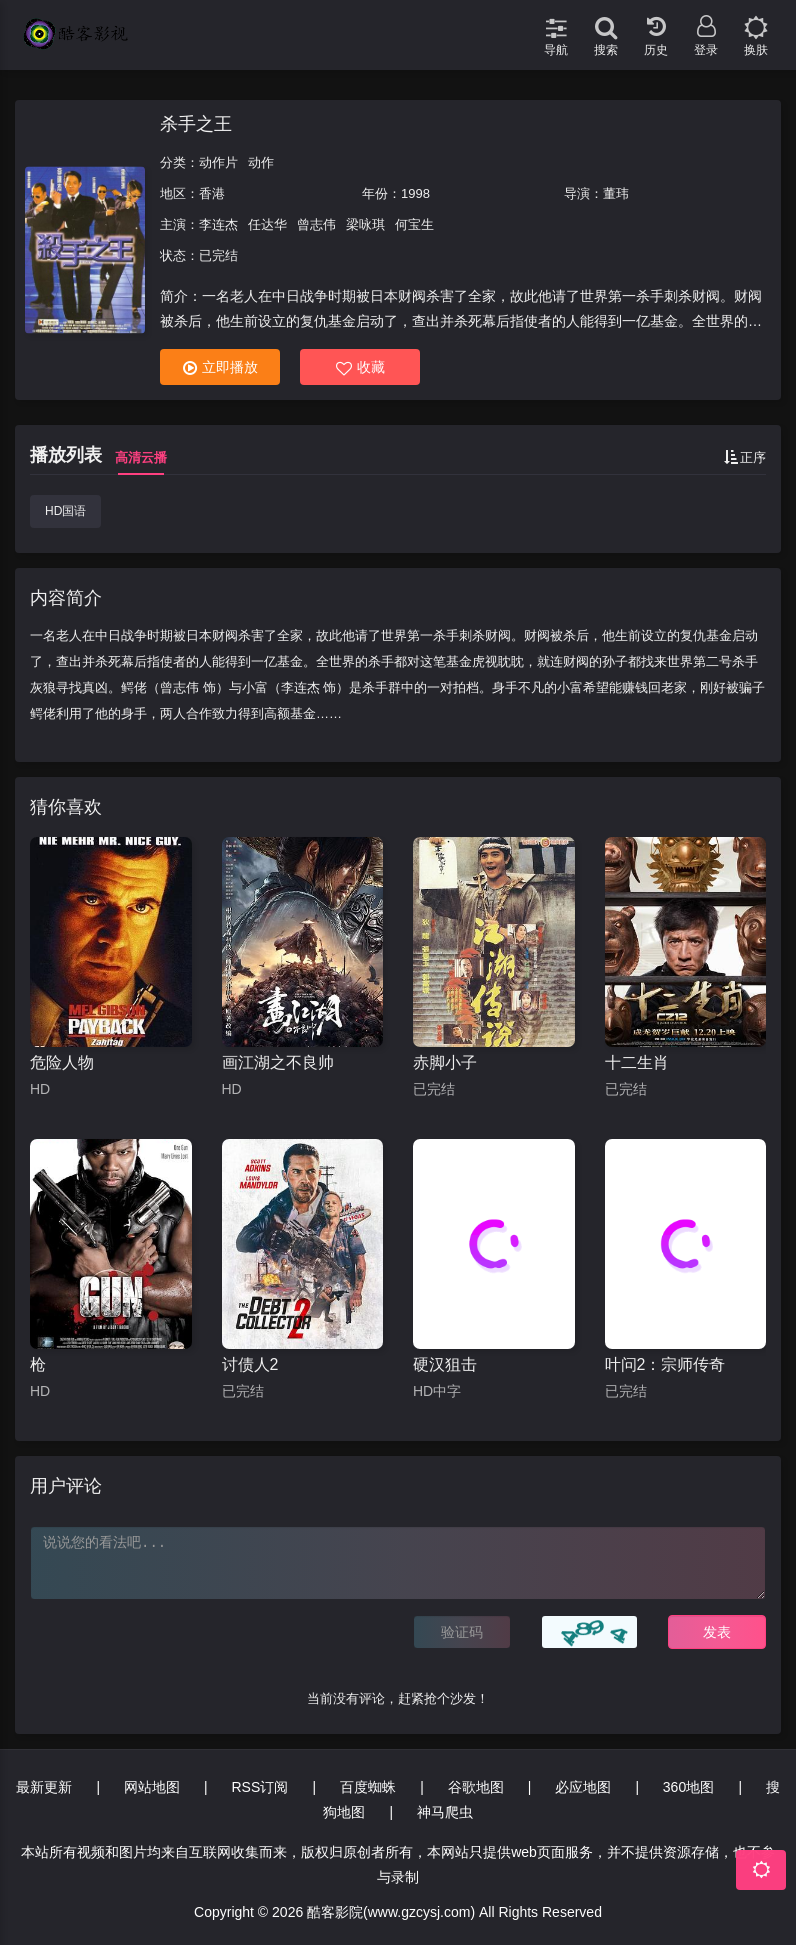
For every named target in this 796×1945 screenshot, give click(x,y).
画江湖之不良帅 (278, 1062)
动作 (261, 162)
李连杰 (218, 224)
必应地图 (583, 1787)
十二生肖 (637, 1062)
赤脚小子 (445, 1062)
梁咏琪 (365, 224)
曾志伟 (316, 224)
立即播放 (220, 367)
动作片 (218, 162)
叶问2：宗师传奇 (665, 1364)
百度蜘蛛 (368, 1787)
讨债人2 (250, 1364)
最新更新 (44, 1787)
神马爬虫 (445, 1812)
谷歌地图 (476, 1787)
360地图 (688, 1787)
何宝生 (414, 224)
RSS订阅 (259, 1787)
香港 (212, 193)
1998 (415, 193)
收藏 (360, 367)
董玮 (616, 193)
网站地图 (152, 1787)
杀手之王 (196, 124)
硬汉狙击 (445, 1364)
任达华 (267, 224)
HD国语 (65, 511)
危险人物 (62, 1062)
